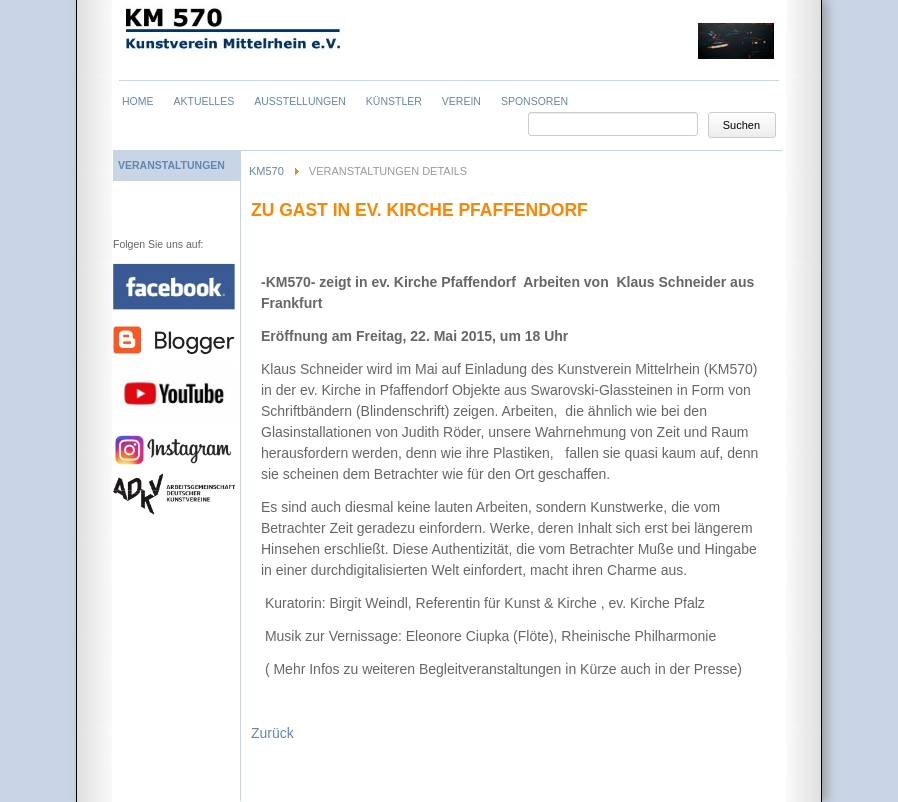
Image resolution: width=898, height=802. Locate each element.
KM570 (266, 171)
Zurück (272, 733)
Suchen (741, 125)
